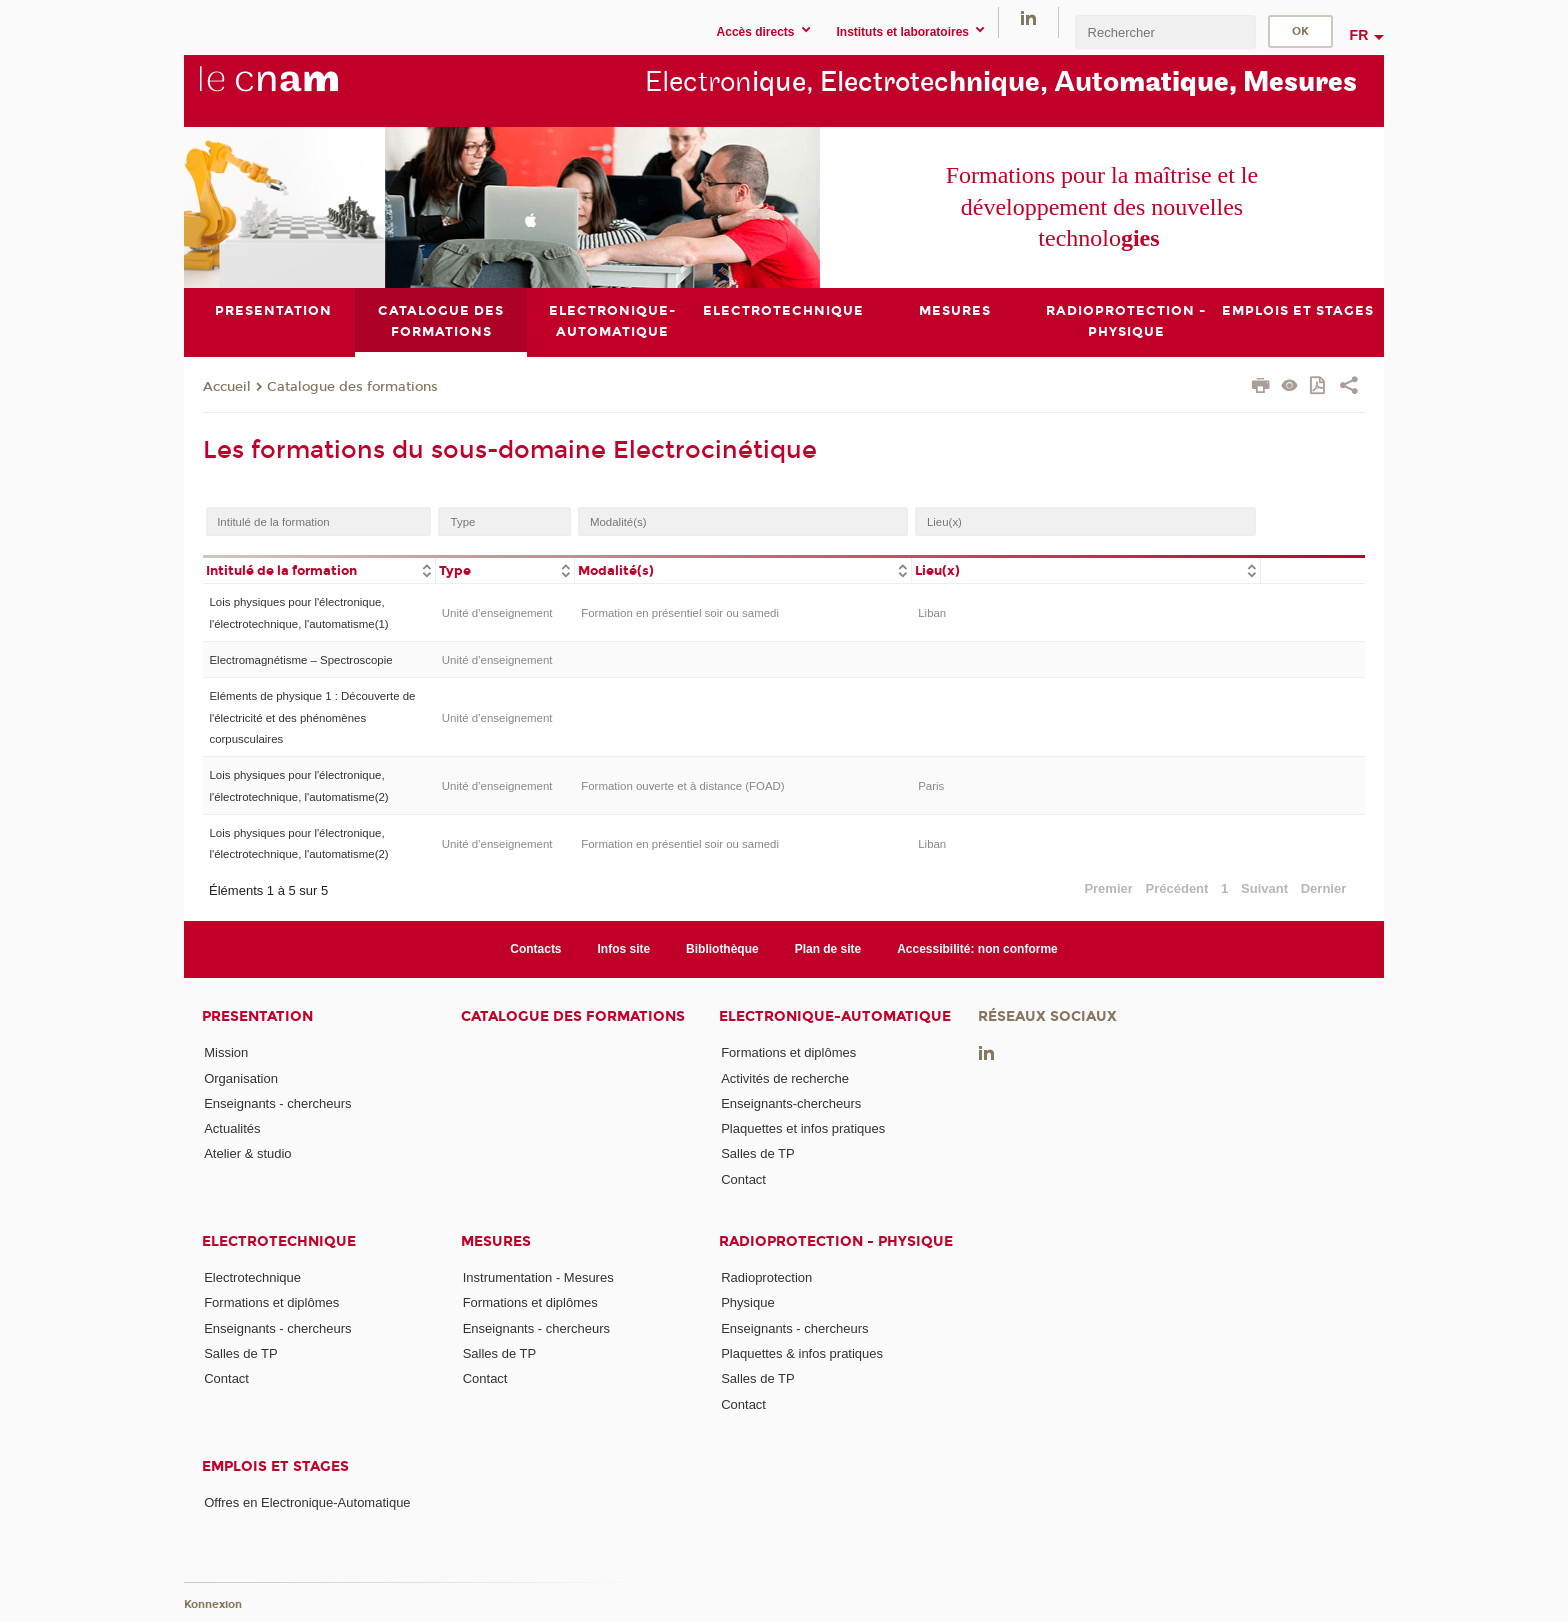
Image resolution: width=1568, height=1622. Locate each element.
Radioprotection (766, 1277)
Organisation (241, 1078)
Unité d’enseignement (497, 613)
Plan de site (828, 949)
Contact (743, 1179)
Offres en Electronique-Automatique (307, 1502)
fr (1359, 35)
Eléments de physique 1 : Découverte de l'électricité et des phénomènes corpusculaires (312, 717)
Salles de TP (757, 1154)
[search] (1165, 31)
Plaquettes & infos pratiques (802, 1353)
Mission (226, 1052)
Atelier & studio (247, 1154)
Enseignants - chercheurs (277, 1103)
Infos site (624, 949)
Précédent (1177, 889)
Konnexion (213, 1604)
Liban (932, 613)
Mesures (496, 1241)
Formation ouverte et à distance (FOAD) (682, 786)
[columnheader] (319, 569)
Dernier (1324, 889)
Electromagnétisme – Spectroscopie (300, 660)
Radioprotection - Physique (836, 1241)
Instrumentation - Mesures (538, 1277)
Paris (931, 786)
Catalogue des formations (352, 387)
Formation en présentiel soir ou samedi (680, 613)
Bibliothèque (722, 949)
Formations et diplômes (788, 1052)
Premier (1108, 889)
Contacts (535, 949)
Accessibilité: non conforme (977, 949)
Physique (747, 1302)
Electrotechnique (279, 1241)
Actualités (232, 1128)
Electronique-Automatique (835, 1016)
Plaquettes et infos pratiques (803, 1128)
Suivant (1264, 889)
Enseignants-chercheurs (791, 1103)
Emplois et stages (275, 1466)
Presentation (257, 1016)
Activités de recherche (785, 1078)
